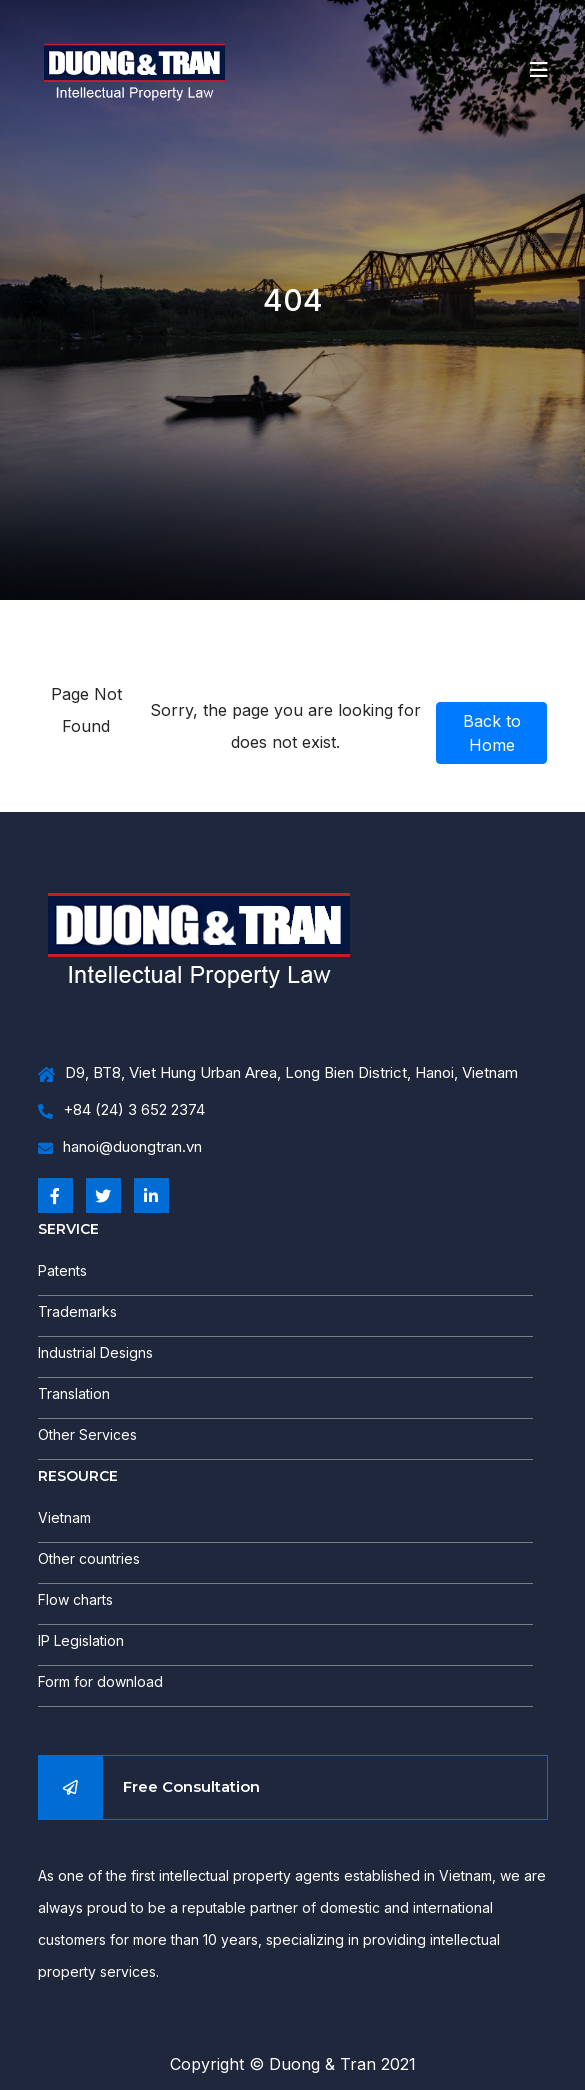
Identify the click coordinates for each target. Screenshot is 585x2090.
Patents (62, 1270)
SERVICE (68, 1229)
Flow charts (75, 1599)
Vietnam (64, 1517)
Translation (74, 1393)
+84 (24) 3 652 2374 (121, 1110)
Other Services (87, 1434)
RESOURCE (78, 1476)
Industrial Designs (95, 1352)
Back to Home (492, 733)
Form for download (100, 1681)
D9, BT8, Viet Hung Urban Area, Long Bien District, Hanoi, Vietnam (278, 1073)
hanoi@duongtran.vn (120, 1147)
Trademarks (77, 1311)
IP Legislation (81, 1640)
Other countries (89, 1558)
